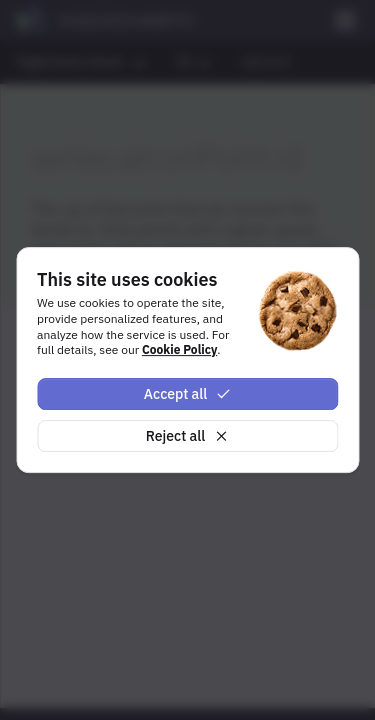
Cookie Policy (179, 349)
